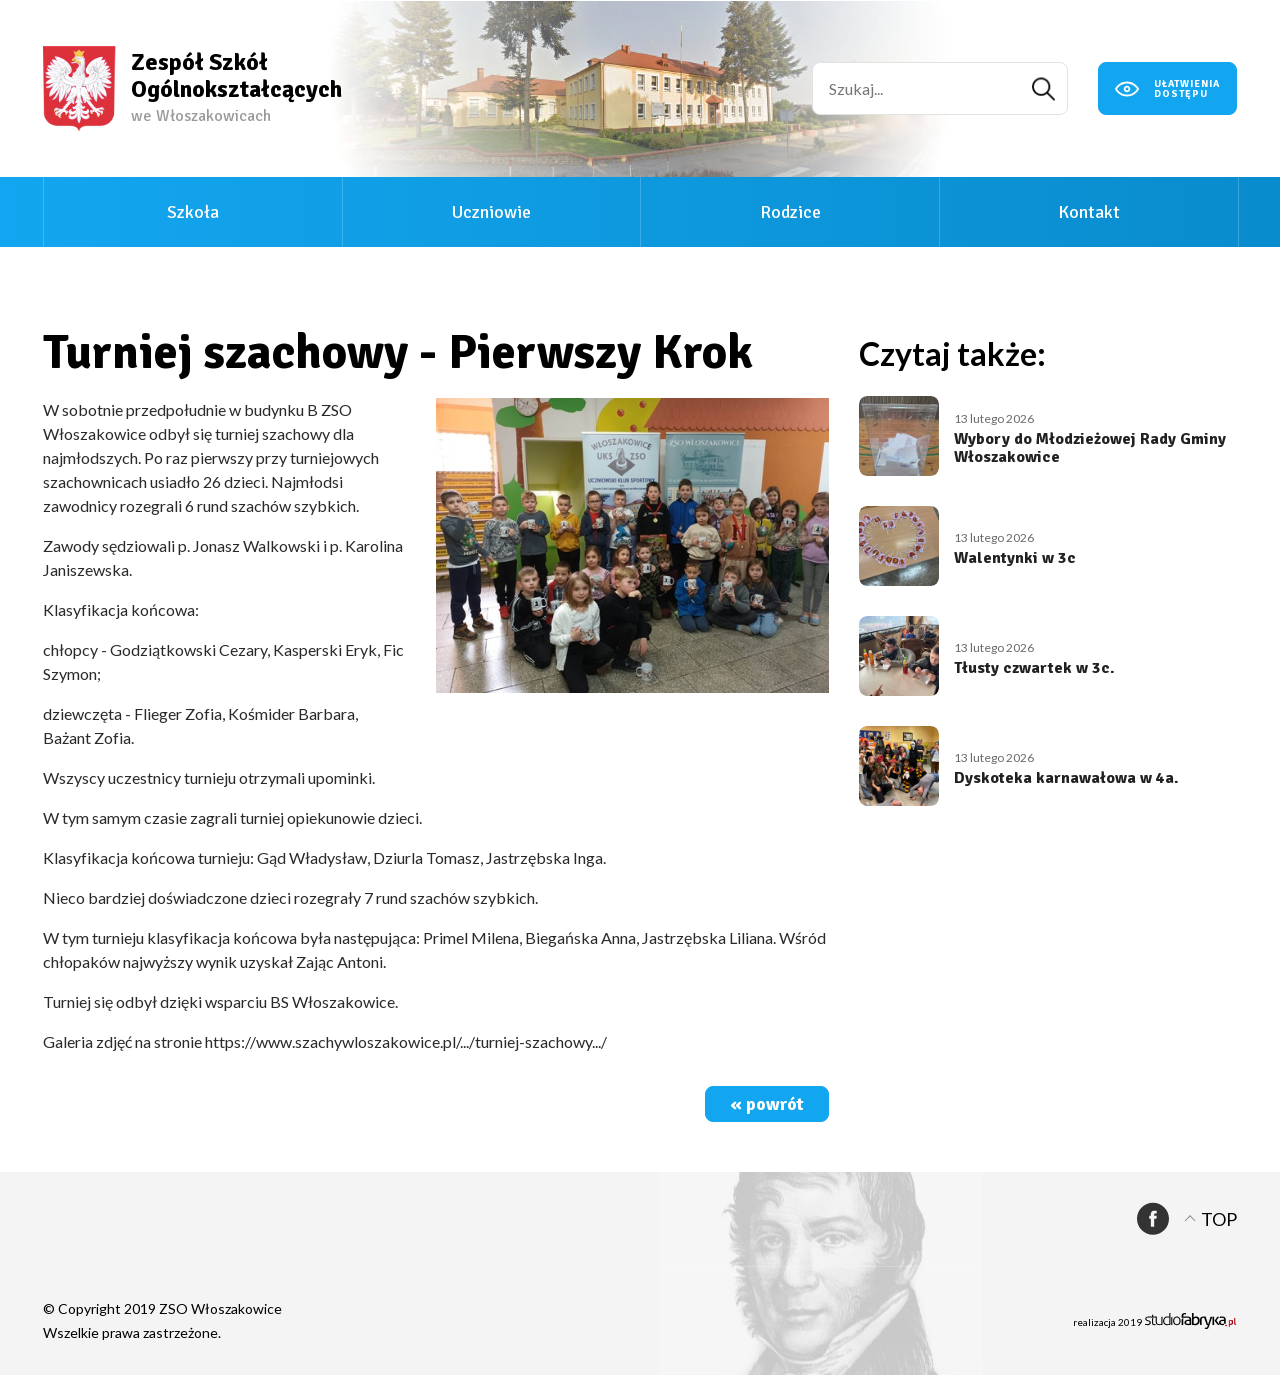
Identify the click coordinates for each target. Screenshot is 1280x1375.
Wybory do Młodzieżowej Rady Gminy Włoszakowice (1090, 448)
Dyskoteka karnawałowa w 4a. (1066, 778)
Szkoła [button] (193, 212)
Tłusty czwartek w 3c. (1034, 668)
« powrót (767, 1104)
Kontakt (1089, 212)
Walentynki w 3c (1015, 558)
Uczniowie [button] (491, 212)
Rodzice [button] (790, 212)
